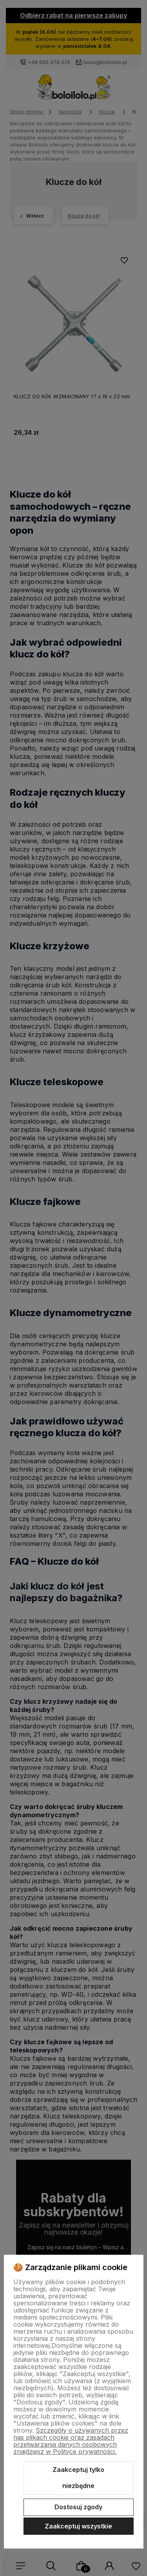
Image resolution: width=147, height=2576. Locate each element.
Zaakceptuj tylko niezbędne (78, 2478)
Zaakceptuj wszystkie (78, 2526)
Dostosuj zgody (78, 2507)
